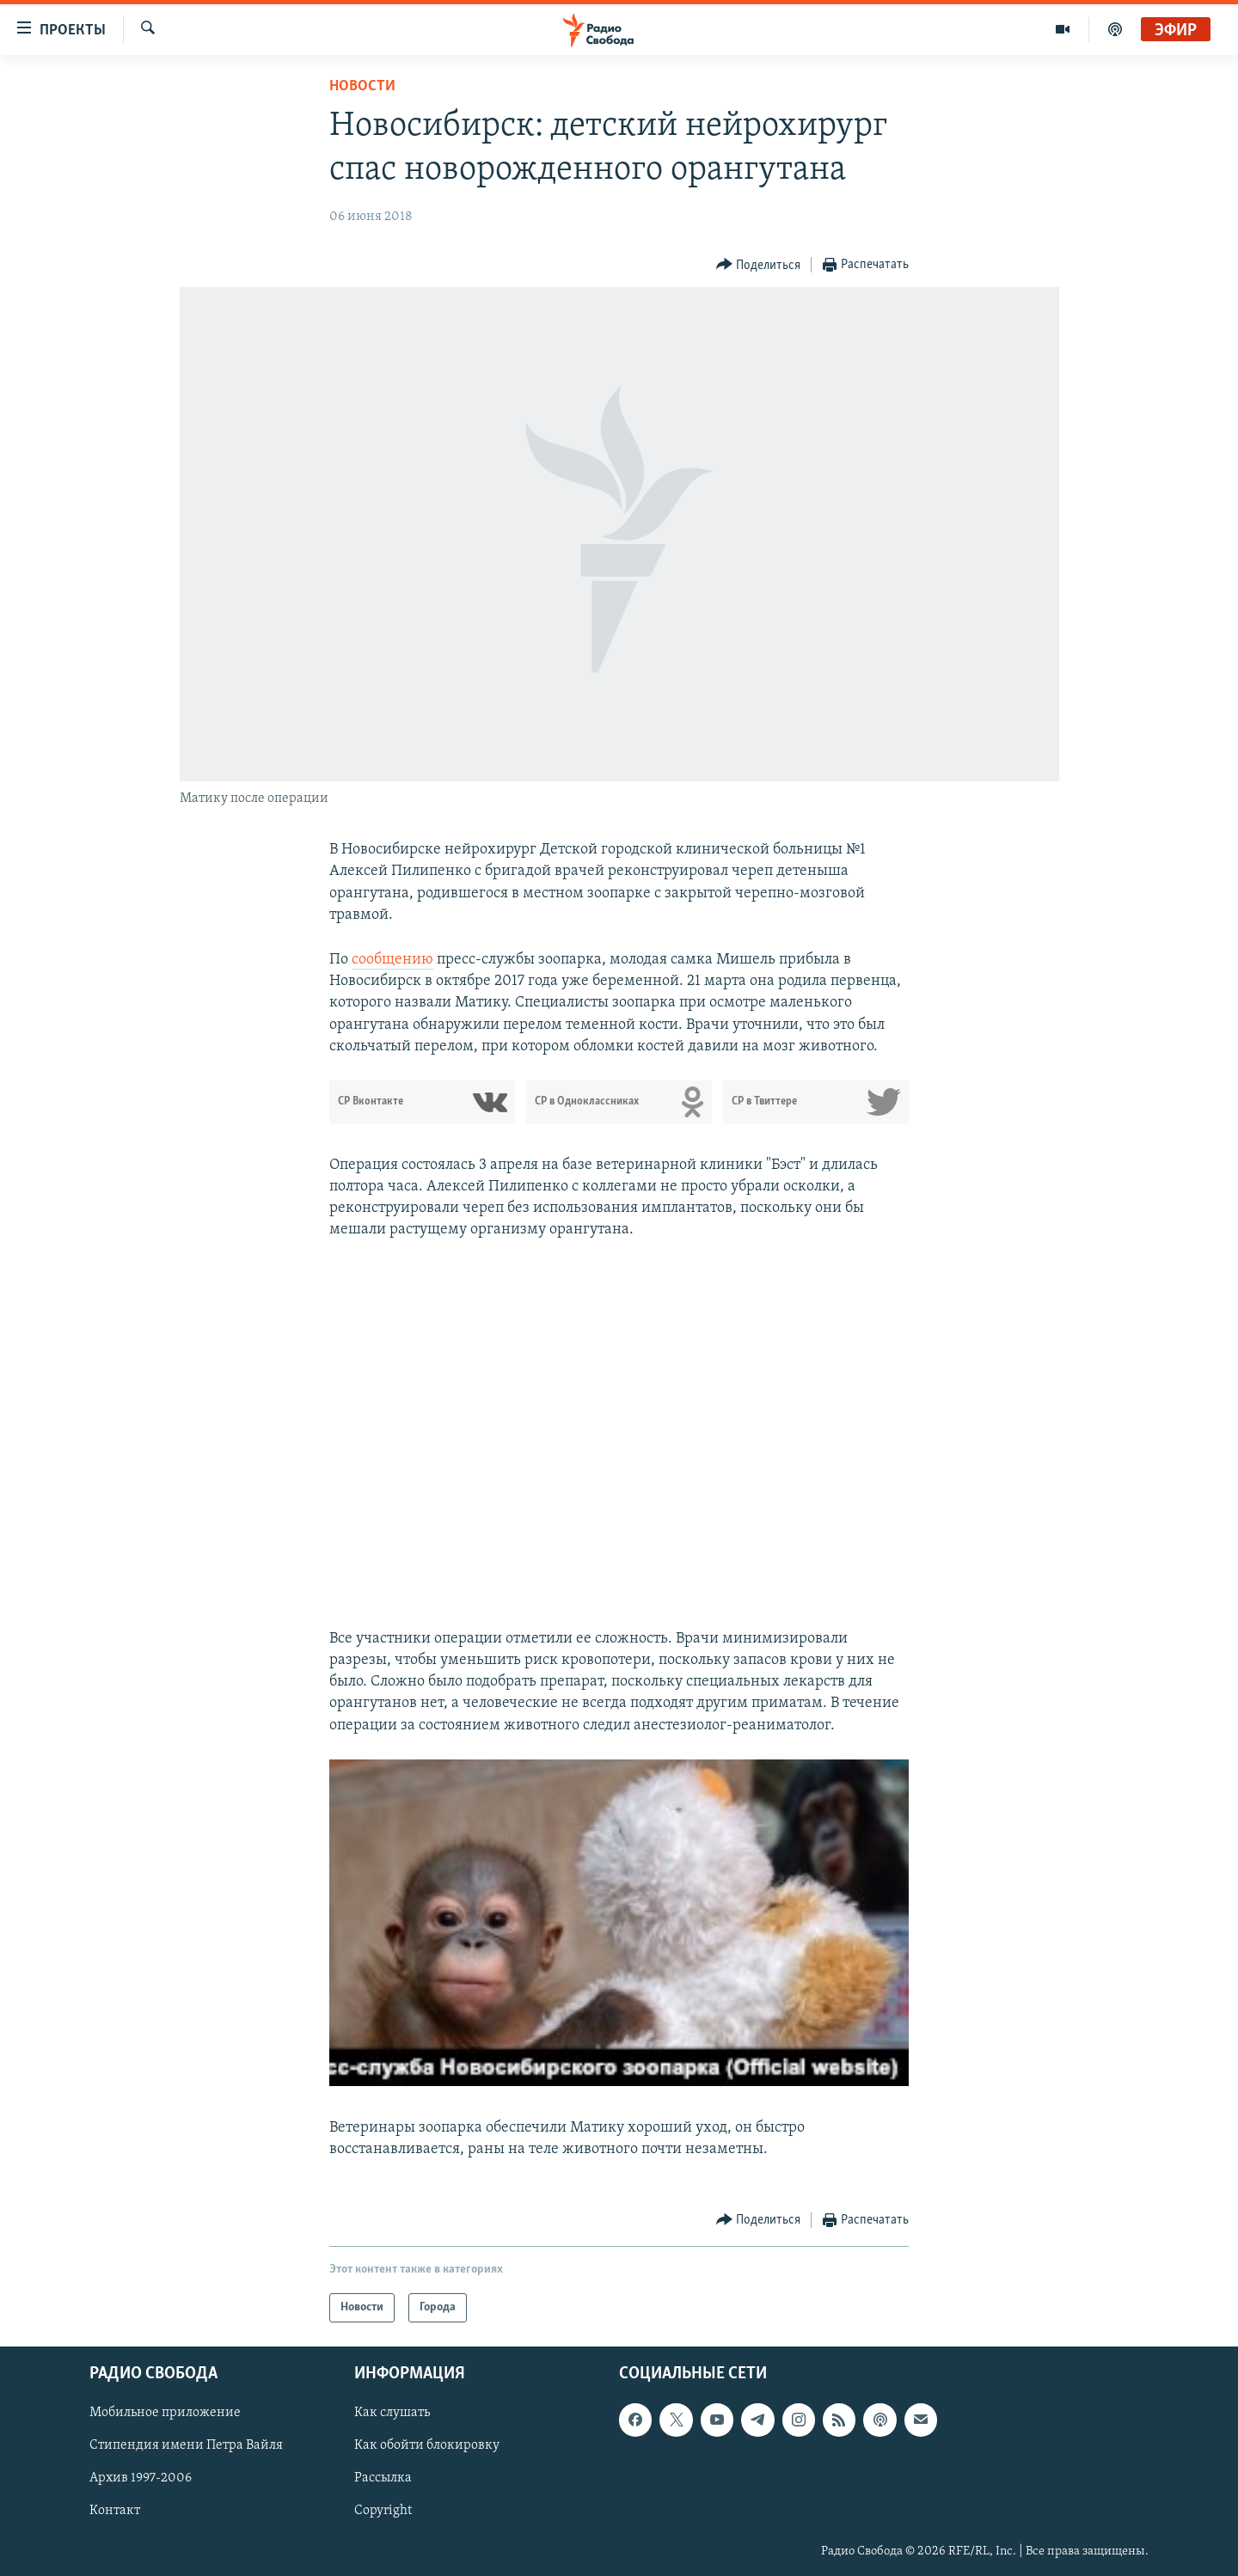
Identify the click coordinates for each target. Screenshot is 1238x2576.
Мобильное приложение (165, 2413)
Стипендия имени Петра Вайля (186, 2446)
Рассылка (383, 2479)
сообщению (392, 959)
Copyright (383, 2511)
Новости (362, 86)
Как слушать (392, 2413)
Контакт (114, 2511)
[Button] (758, 265)
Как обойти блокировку (426, 2446)
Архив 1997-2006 (140, 2479)
